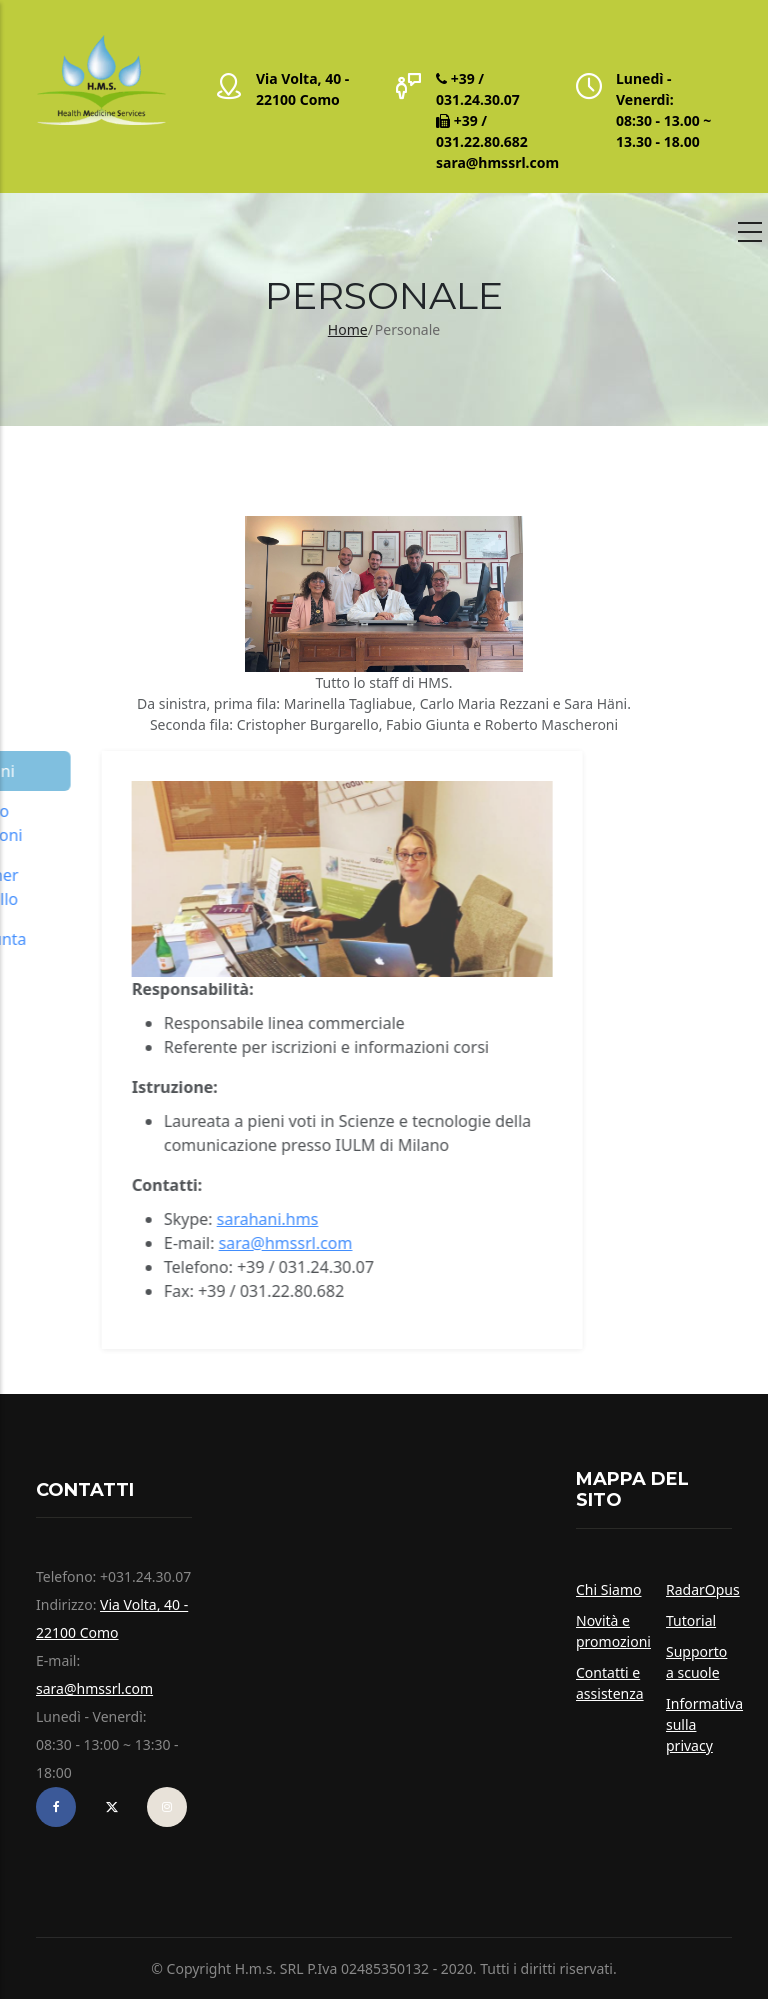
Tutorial (691, 1620)
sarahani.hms (78, 1219)
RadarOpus (703, 1589)
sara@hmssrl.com (497, 162)
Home (348, 329)
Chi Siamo (608, 1589)
